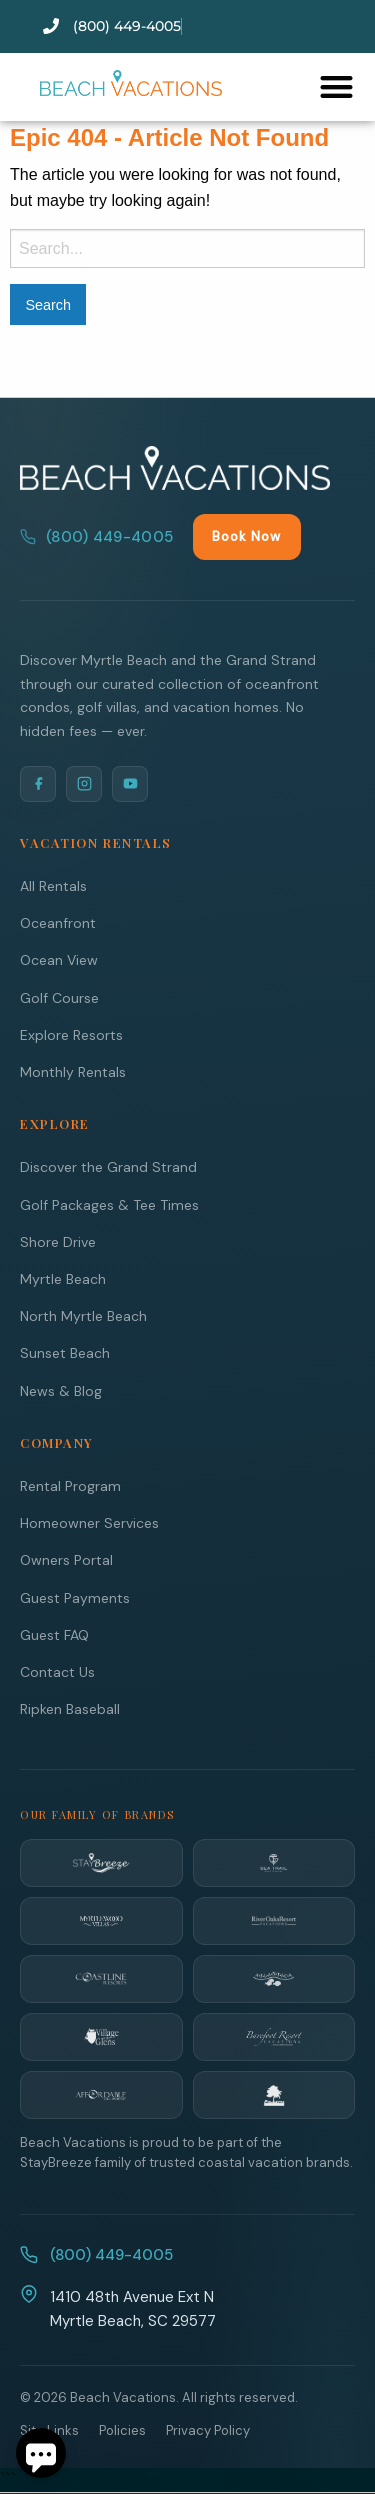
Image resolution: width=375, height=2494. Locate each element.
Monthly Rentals (73, 1072)
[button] (336, 86)
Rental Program (70, 1486)
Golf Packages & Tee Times (109, 1205)
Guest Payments (75, 1598)
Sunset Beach (65, 1353)
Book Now (246, 536)
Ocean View (59, 960)
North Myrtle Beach (83, 1316)
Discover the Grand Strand (108, 1167)
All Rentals (53, 886)
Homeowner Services (89, 1523)
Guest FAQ (54, 1635)
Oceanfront (58, 923)
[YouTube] (130, 784)
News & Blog (61, 1391)
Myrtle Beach (63, 1279)
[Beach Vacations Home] (175, 468)
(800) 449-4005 (96, 537)
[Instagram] (84, 784)
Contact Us (57, 1672)
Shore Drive (58, 1242)
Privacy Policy (208, 2430)
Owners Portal (66, 1560)
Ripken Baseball (70, 1709)
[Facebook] (38, 784)
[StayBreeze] (101, 1863)
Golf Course (59, 998)
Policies (122, 2430)
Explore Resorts (71, 1035)
